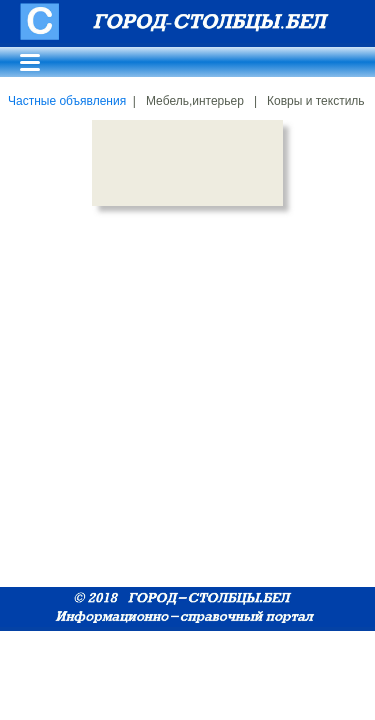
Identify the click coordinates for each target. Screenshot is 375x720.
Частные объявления (67, 101)
